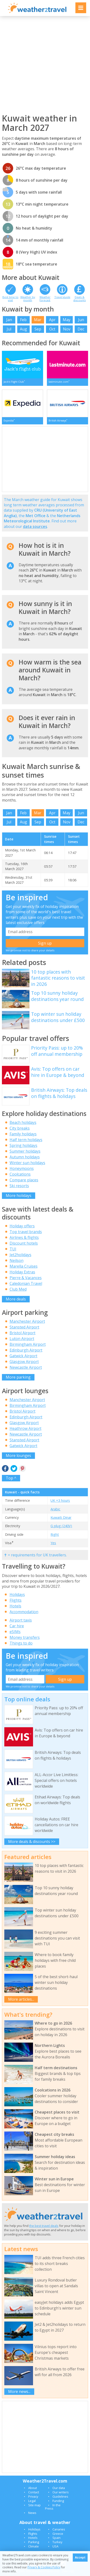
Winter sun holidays (27, 1162)
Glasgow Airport (24, 1361)
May (66, 319)
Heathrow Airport (25, 1428)
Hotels (15, 1606)
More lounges (18, 1455)
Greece (57, 2533)
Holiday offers (22, 1226)
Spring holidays (23, 1145)
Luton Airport (22, 1338)
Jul (9, 329)
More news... (19, 2391)
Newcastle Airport (26, 1367)
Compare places (24, 1180)
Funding (58, 2501)
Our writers (60, 2492)
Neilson (16, 1260)
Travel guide (62, 297)
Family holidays (23, 1134)
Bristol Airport (22, 1332)
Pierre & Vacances (26, 1277)
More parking (18, 1377)
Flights (16, 1600)
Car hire (17, 1626)
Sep (37, 329)
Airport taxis (21, 1620)
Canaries (58, 2529)
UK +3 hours (60, 1500)
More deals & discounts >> (31, 1841)
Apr (52, 319)
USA (55, 2546)
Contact (33, 2492)
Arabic (55, 1509)
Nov (66, 329)
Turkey (57, 2542)
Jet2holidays (20, 1254)
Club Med (18, 1289)
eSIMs (15, 1631)
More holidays (18, 1195)
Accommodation (24, 1611)
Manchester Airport (27, 1321)
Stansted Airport (24, 1327)
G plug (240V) (61, 1526)
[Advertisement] (45, 65)
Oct (52, 329)
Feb (23, 319)
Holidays (17, 1594)
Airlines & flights (24, 1237)
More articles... (21, 1999)
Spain (56, 2538)
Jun (81, 319)
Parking (33, 2542)
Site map (34, 2505)
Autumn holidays (25, 1157)
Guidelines (60, 2496)
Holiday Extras (22, 1272)
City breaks (20, 1128)
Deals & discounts (79, 298)
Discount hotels (24, 1243)
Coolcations (20, 1174)
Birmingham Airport (28, 1344)
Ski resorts (19, 1185)
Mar (37, 319)
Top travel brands (26, 1231)
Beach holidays (23, 1122)
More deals (16, 1299)
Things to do (21, 1643)
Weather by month (27, 298)
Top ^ (11, 1478)
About (32, 2488)
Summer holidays (25, 1151)
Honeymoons (22, 1168)
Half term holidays (26, 1139)
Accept (80, 2557)
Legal (32, 2501)
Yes (53, 1543)
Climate (33, 2546)
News (32, 2513)
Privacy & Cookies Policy (44, 2567)
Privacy (33, 2496)
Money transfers (25, 1637)
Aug (23, 329)
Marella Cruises (24, 1266)
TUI (13, 1249)
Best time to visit (10, 298)
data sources (35, 526)
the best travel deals (43, 2226)
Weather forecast (45, 298)
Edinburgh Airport (26, 1350)
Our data (58, 2488)
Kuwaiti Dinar (61, 1517)
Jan (9, 319)
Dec (81, 329)
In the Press (53, 2507)
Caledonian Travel (26, 1283)
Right (55, 1534)
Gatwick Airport (23, 1355)
